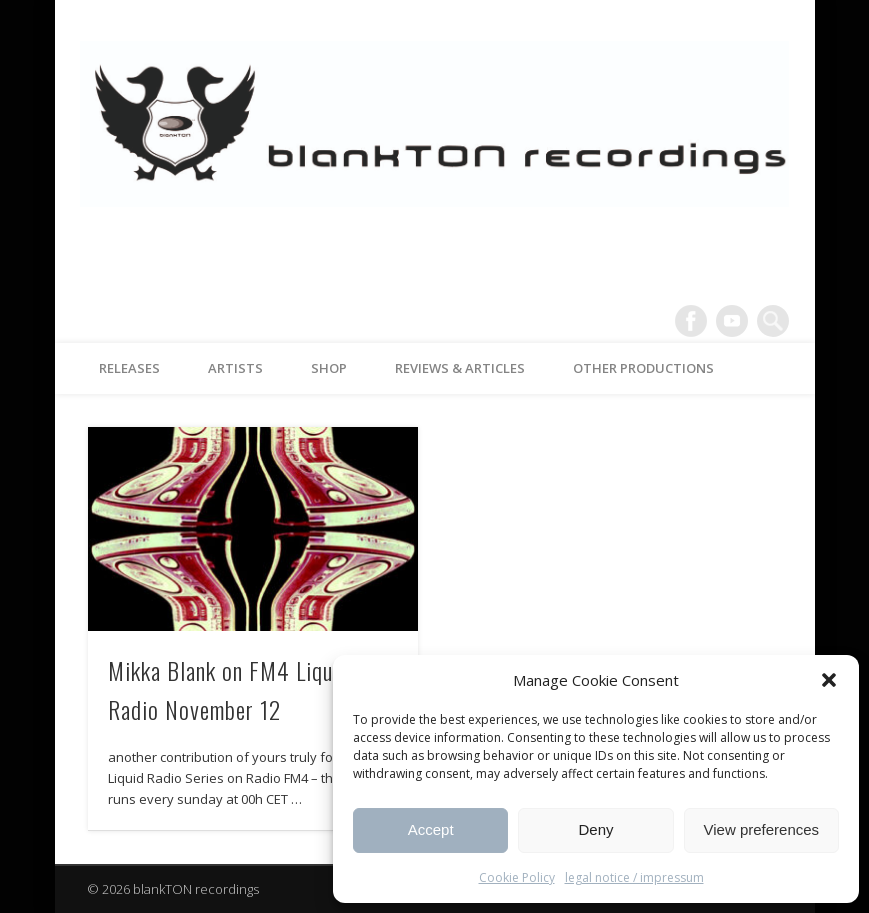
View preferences (762, 829)
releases (129, 368)
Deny (595, 829)
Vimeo (732, 321)
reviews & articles (460, 368)
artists (235, 368)
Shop (329, 368)
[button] (829, 680)
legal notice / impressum (634, 877)
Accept (431, 829)
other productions (643, 368)
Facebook (691, 321)
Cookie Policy (517, 877)
